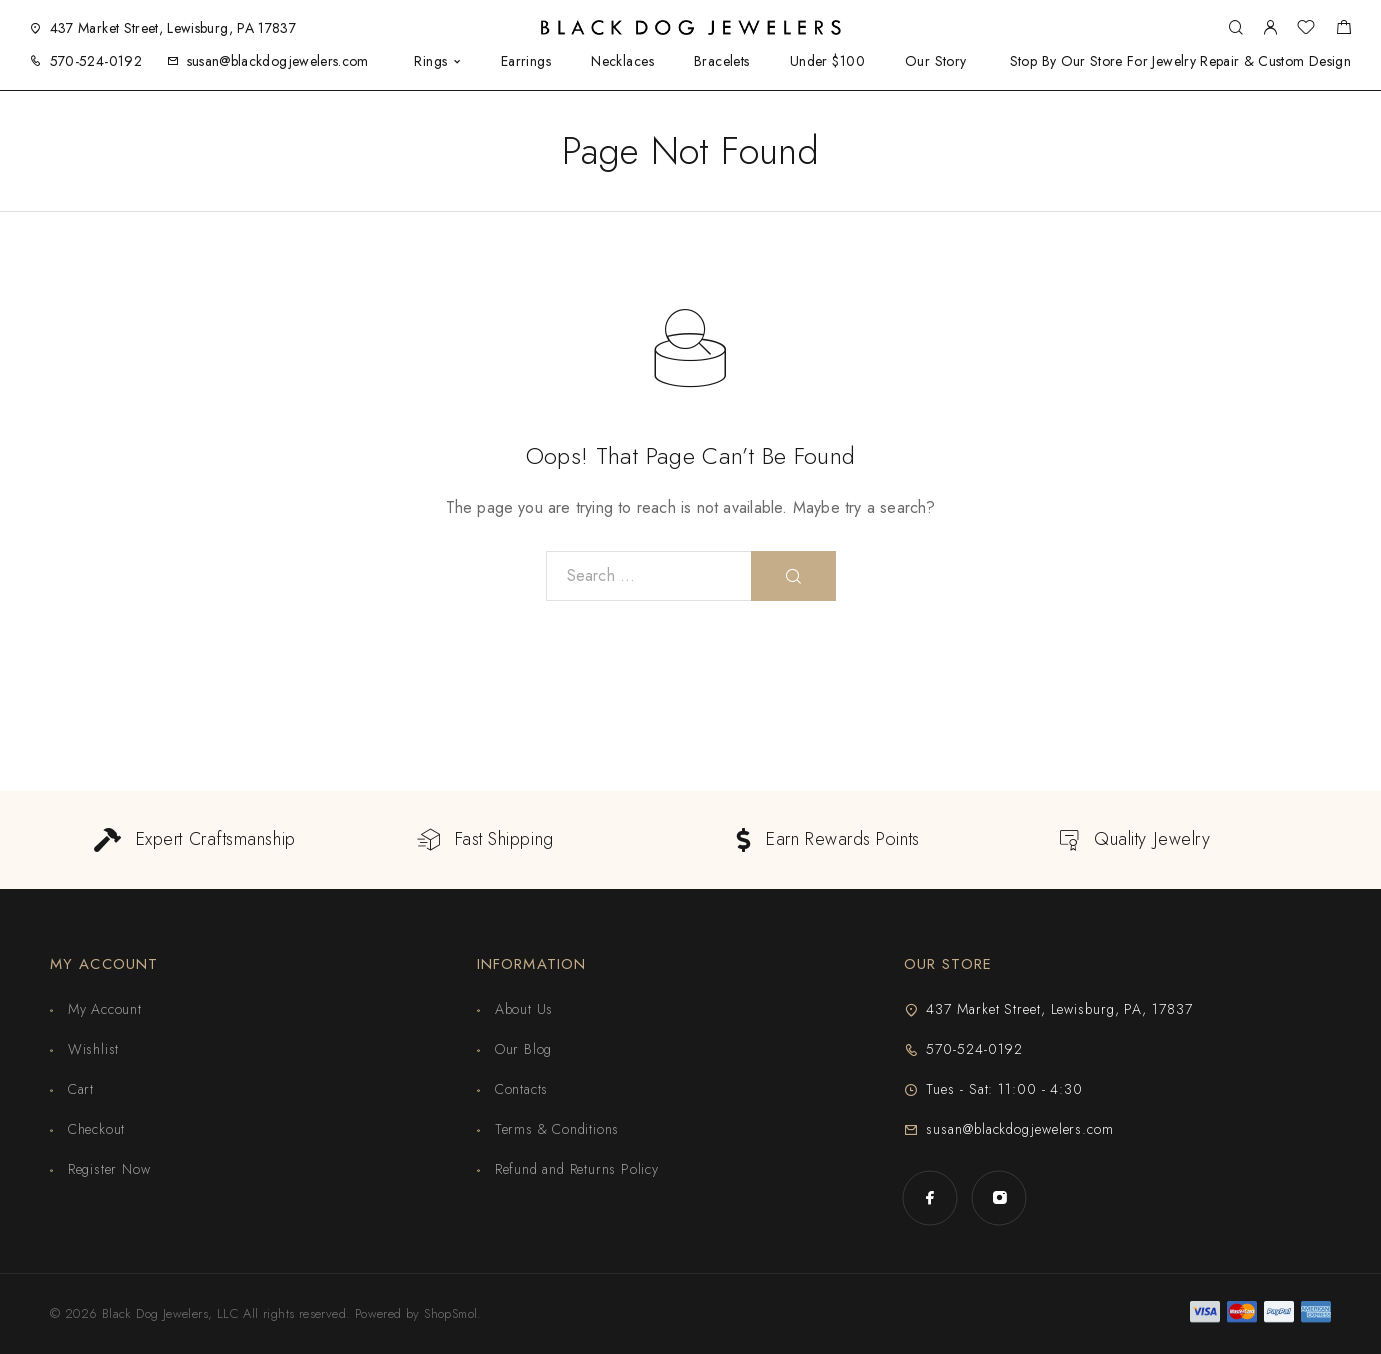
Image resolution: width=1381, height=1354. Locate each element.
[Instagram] (999, 1197)
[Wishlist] (1306, 30)
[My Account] (1270, 28)
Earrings (526, 61)
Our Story (936, 61)
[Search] (1235, 28)
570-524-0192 (96, 61)
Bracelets (722, 61)
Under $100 (827, 61)
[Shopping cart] (1343, 30)
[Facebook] (930, 1197)
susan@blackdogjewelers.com (278, 61)
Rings (430, 61)
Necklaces (622, 61)
